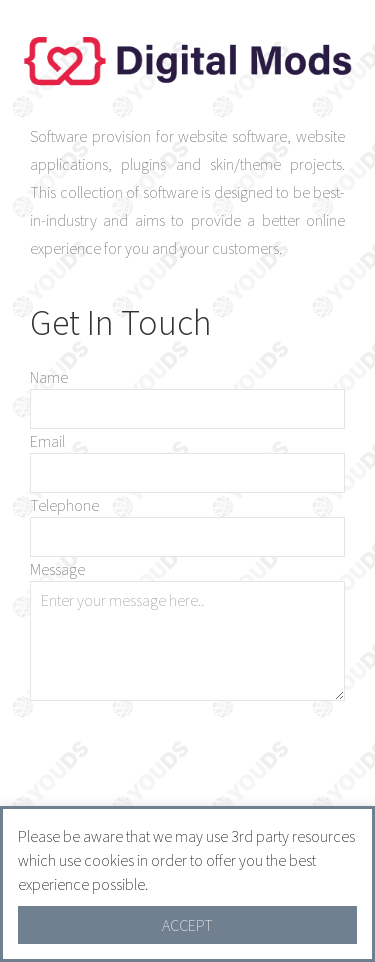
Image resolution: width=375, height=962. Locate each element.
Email (47, 441)
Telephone (64, 505)
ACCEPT (187, 925)
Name (49, 377)
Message (57, 569)
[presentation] (193, 770)
